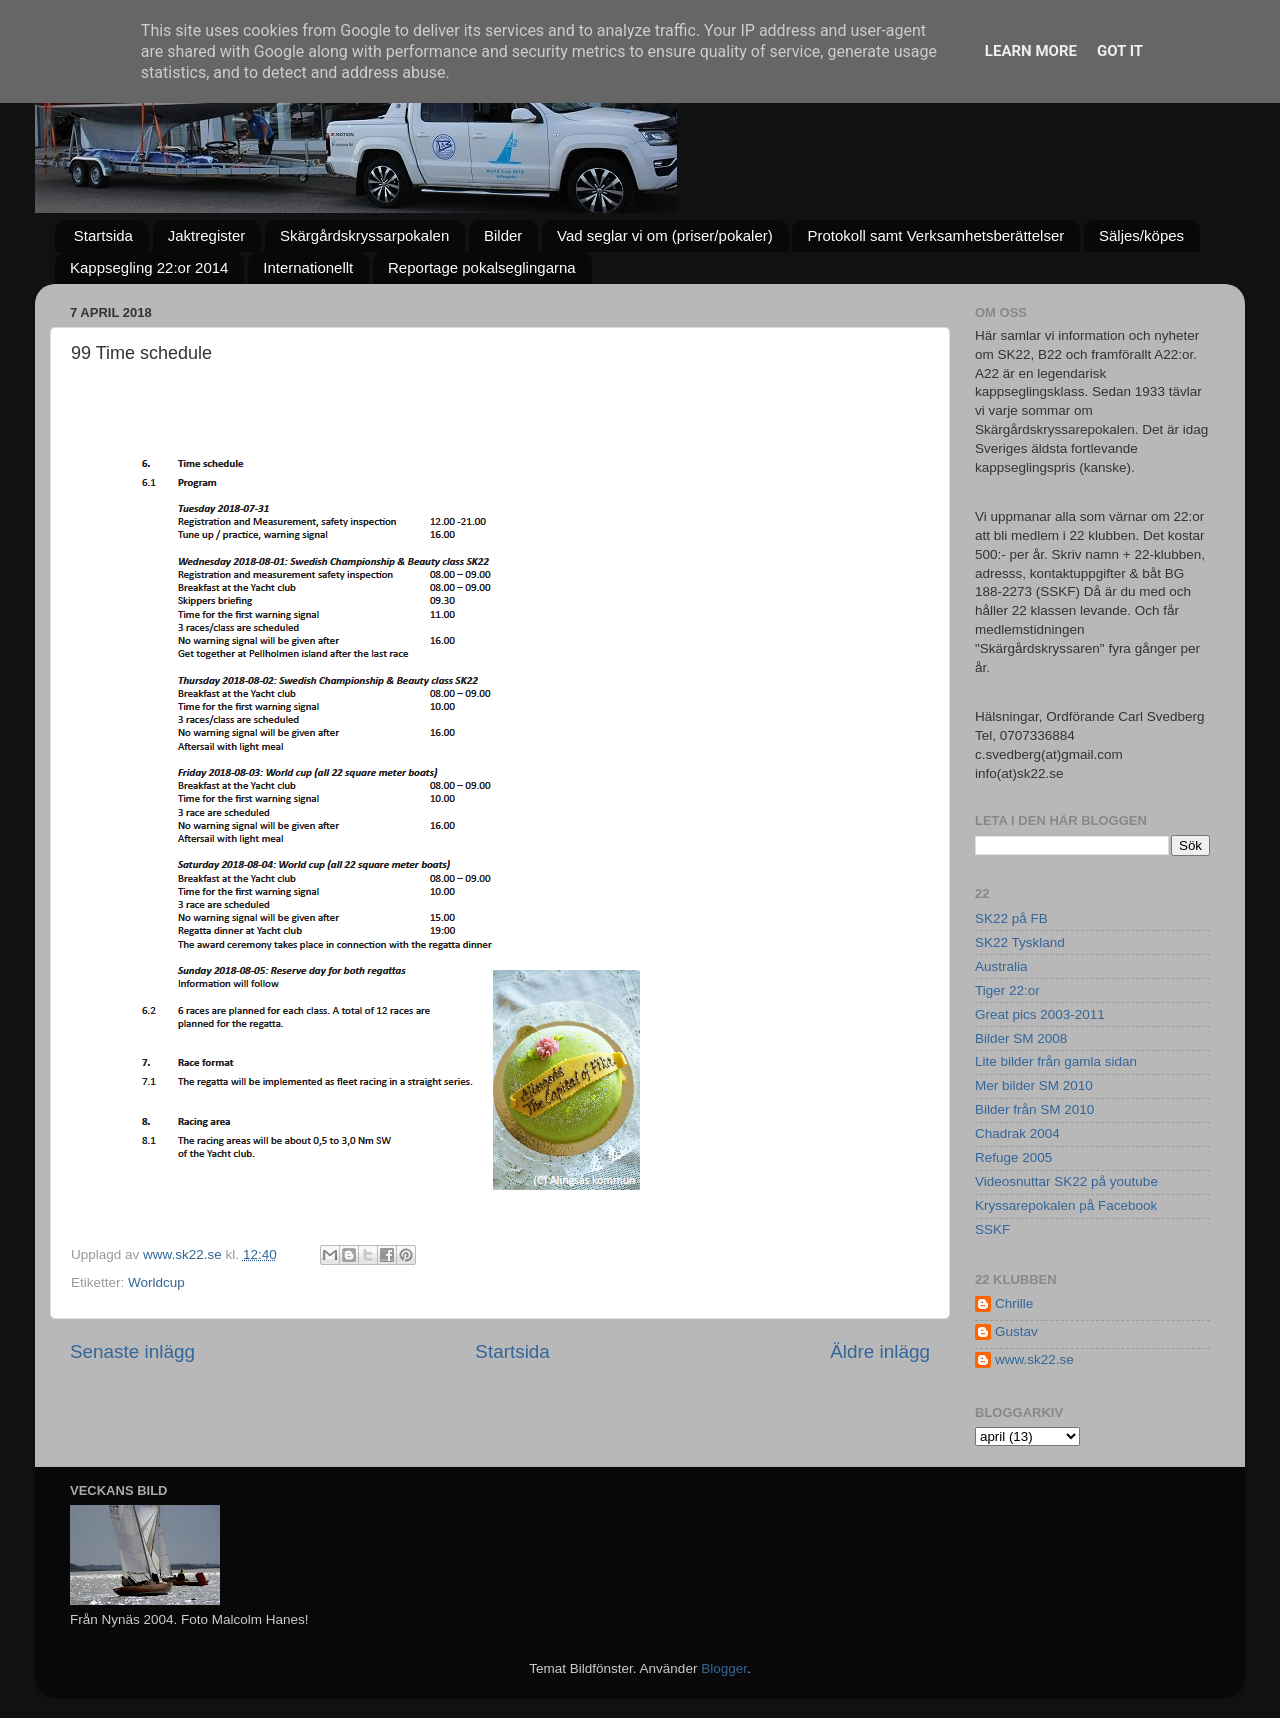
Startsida (103, 235)
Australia (1001, 966)
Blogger (724, 1668)
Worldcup (156, 1282)
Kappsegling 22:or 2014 (149, 267)
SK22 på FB (1011, 918)
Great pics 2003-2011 (1040, 1014)
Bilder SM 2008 (1021, 1038)
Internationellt (308, 267)
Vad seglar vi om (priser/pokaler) (665, 235)
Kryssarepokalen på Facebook (1066, 1205)
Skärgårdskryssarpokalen (364, 235)
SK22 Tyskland (1020, 942)
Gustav (1016, 1331)
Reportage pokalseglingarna (482, 267)
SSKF (992, 1229)
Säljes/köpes (1141, 235)
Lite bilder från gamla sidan (1056, 1061)
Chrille (1014, 1303)
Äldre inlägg (880, 1351)
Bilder (503, 235)
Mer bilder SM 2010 (1034, 1085)
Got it (1120, 51)
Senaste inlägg (132, 1351)
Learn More (1031, 51)
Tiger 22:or (1007, 990)
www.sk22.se (1034, 1359)
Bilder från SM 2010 (1034, 1109)
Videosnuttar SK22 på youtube (1066, 1181)
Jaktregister (207, 235)
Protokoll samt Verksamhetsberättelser (935, 235)
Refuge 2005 (1013, 1157)
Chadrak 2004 (1017, 1133)
